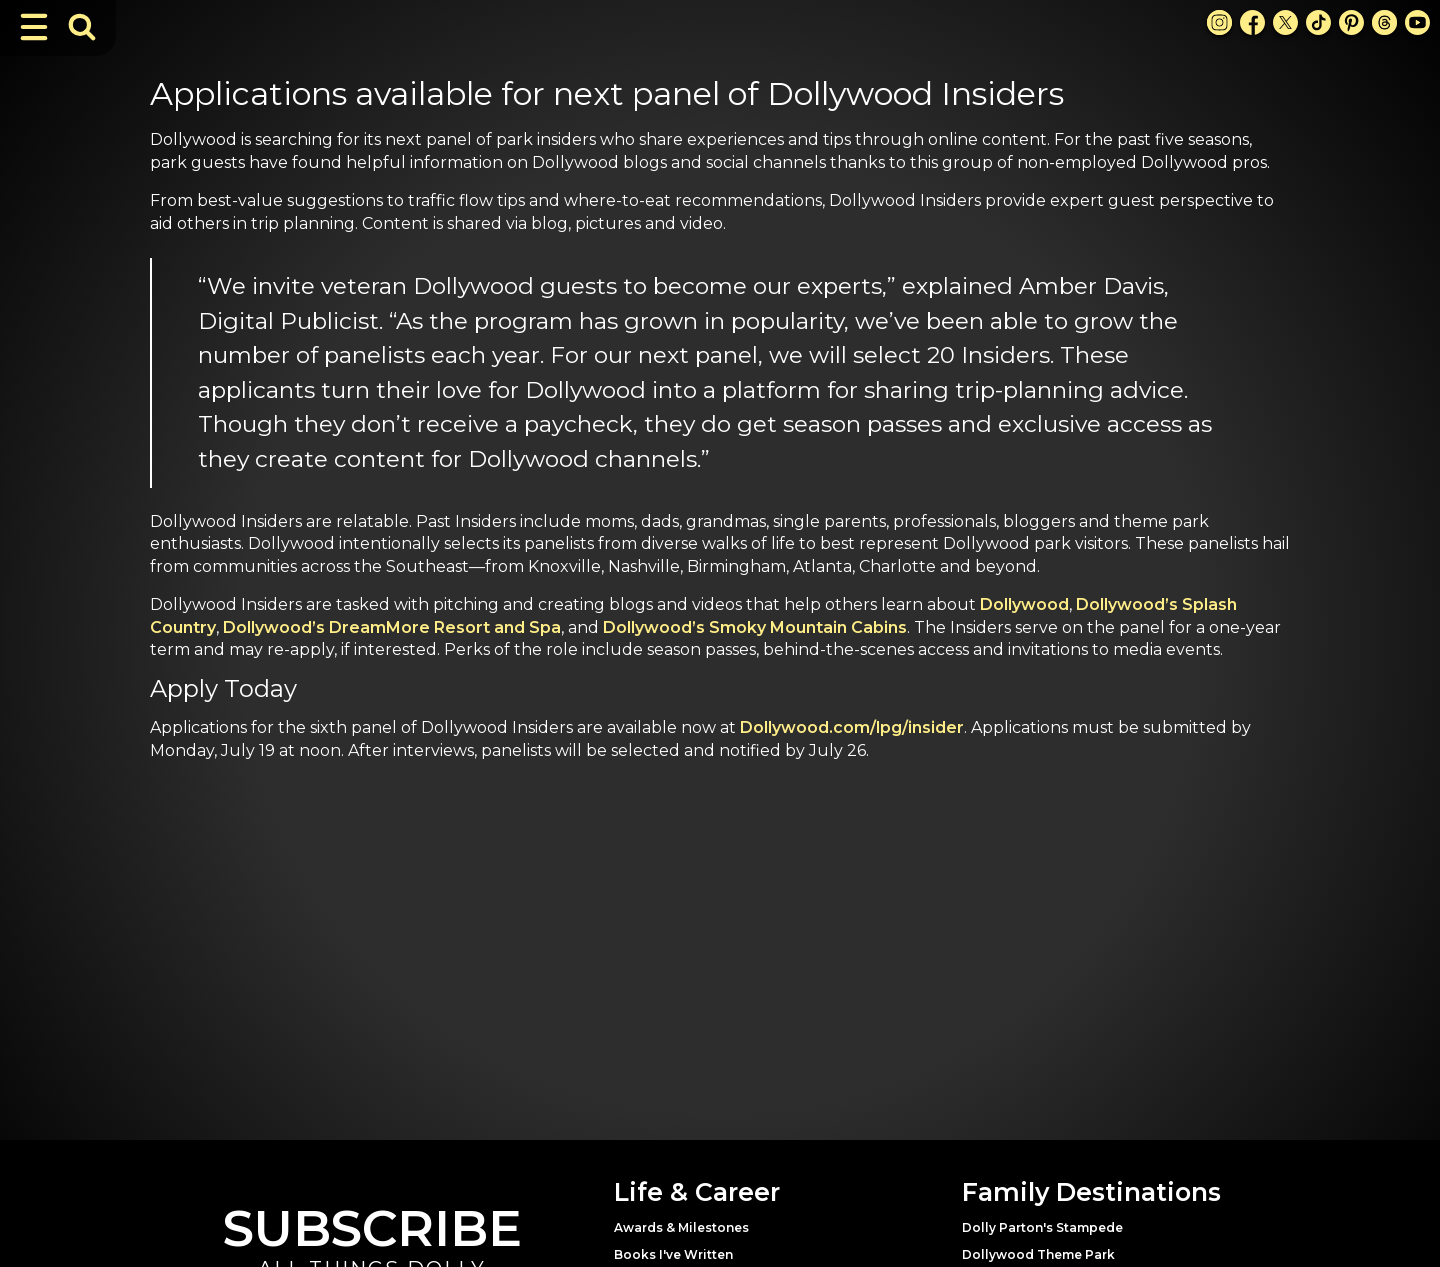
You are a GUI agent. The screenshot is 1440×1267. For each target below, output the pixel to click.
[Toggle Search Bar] (82, 27)
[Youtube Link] (1417, 22)
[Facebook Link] (1252, 22)
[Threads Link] (1384, 22)
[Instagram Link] (1219, 22)
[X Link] (1285, 22)
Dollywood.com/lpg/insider (852, 727)
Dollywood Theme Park (1038, 1254)
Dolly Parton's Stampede (1042, 1227)
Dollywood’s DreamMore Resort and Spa (392, 627)
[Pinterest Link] (1351, 22)
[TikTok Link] (1318, 22)
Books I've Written (673, 1254)
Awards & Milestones (681, 1227)
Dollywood (1024, 604)
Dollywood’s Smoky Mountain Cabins (755, 627)
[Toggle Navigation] (34, 27)
